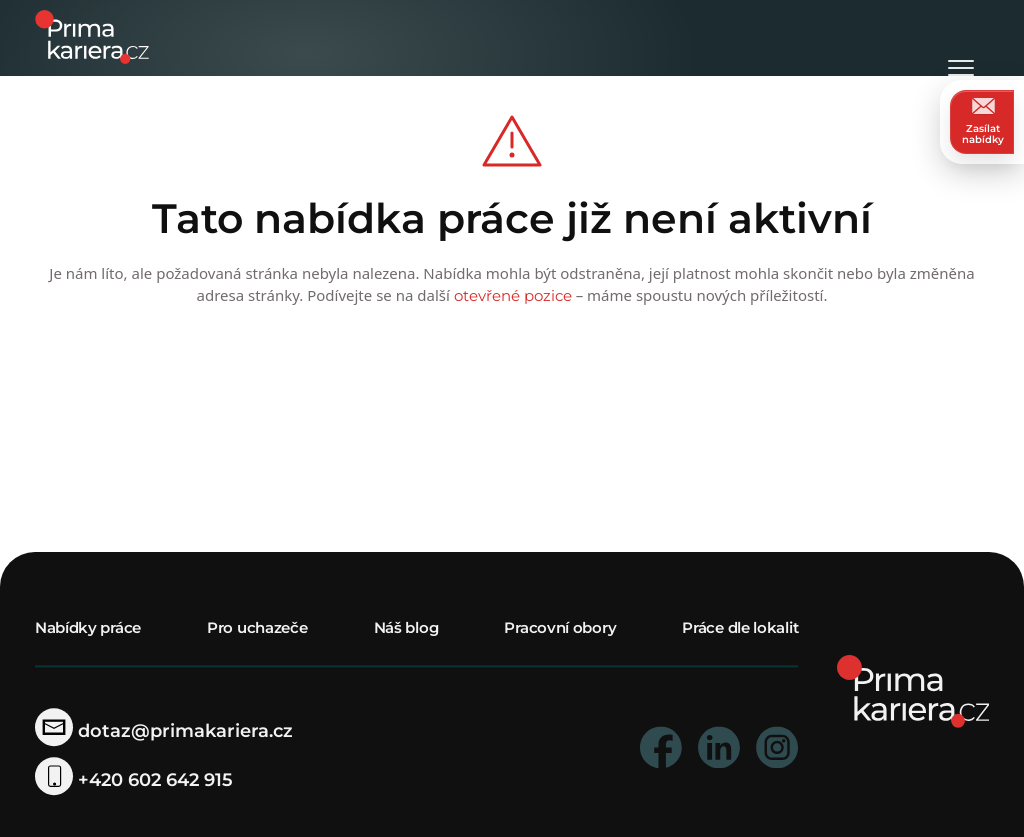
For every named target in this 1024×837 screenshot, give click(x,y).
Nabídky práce (88, 628)
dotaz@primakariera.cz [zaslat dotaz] (164, 731)
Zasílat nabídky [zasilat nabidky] (983, 121)
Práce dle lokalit (740, 628)
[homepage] (913, 690)
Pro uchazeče (257, 628)
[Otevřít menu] (961, 39)
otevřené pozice (513, 295)
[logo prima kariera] (92, 35)
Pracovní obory (560, 628)
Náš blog (406, 628)
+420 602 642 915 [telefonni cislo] (134, 781)
